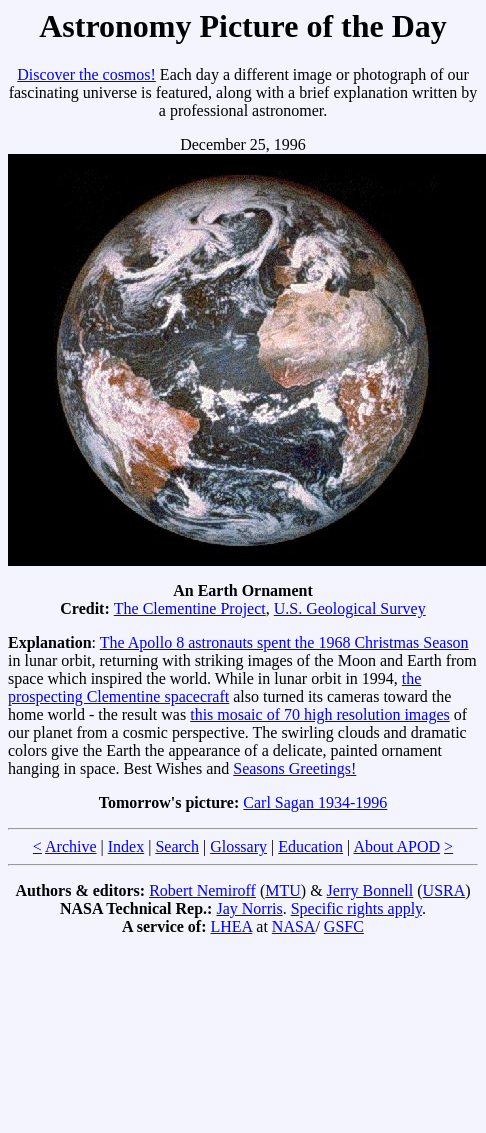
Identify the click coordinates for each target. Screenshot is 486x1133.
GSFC (344, 926)
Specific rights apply (356, 908)
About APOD (396, 846)
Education (310, 846)
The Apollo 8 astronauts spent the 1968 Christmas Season (284, 642)
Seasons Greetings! (294, 768)
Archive (71, 846)
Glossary (238, 846)
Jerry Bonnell (370, 890)
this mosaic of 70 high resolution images (320, 714)
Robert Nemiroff (202, 890)
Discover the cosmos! (86, 74)
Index (126, 846)
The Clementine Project (190, 608)
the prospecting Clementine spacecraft (214, 687)
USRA (444, 890)
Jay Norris (249, 908)
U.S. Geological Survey (350, 608)
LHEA (232, 926)
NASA (294, 926)
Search (177, 846)
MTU (283, 890)
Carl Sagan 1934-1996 (315, 802)
